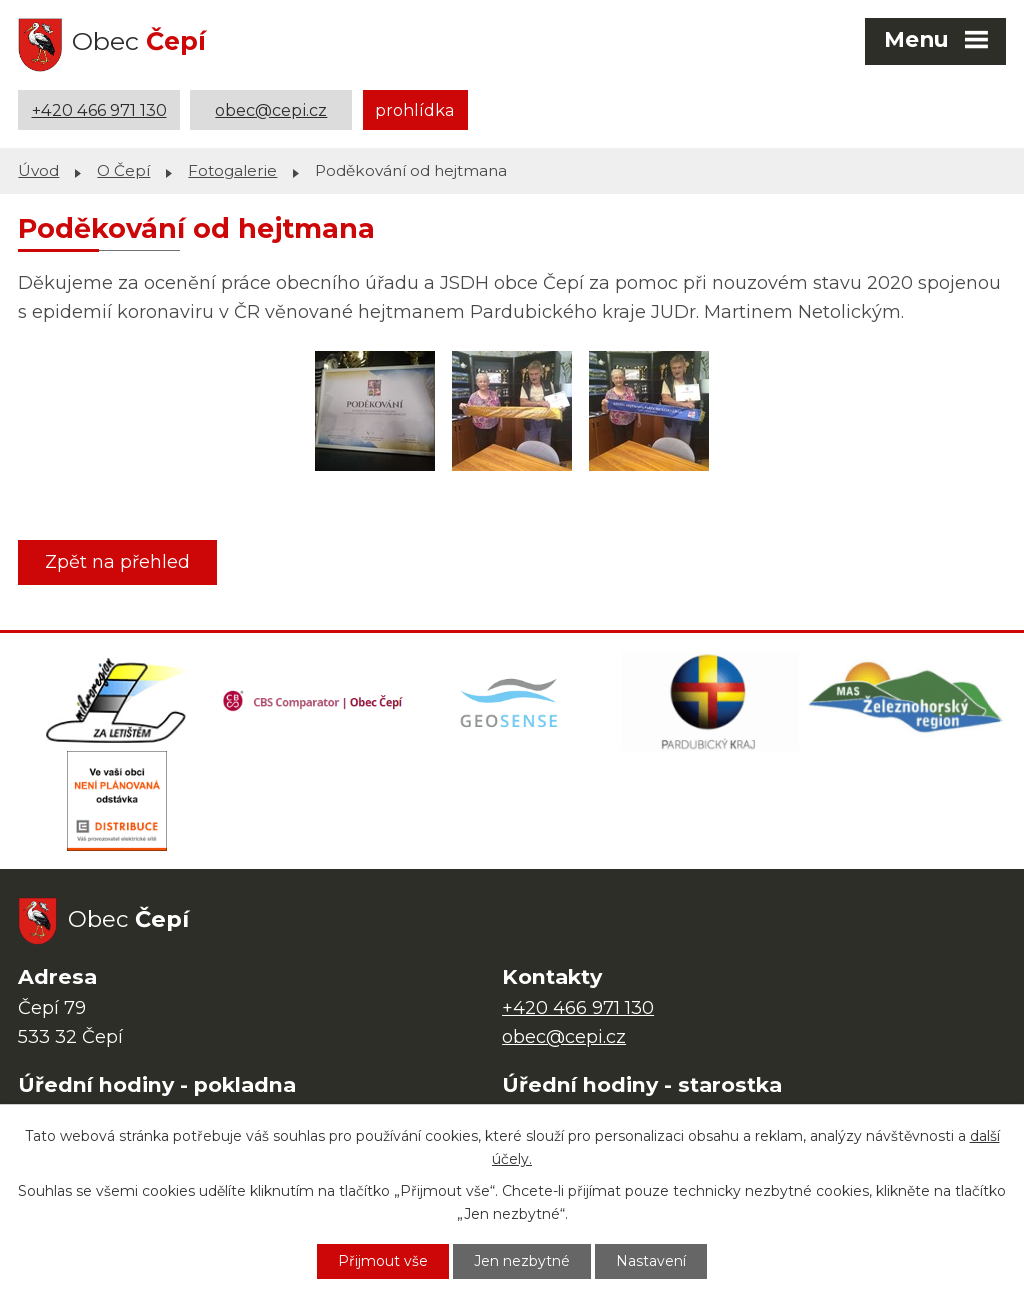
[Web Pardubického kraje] (710, 701)
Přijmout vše (383, 1261)
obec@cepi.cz (271, 110)
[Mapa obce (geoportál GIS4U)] (512, 701)
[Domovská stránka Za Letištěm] (117, 701)
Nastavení (651, 1261)
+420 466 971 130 (99, 110)
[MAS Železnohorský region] (907, 701)
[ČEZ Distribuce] (117, 801)
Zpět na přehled (117, 562)
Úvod (38, 170)
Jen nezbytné (522, 1261)
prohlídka (415, 110)
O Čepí (123, 170)
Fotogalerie (232, 170)
